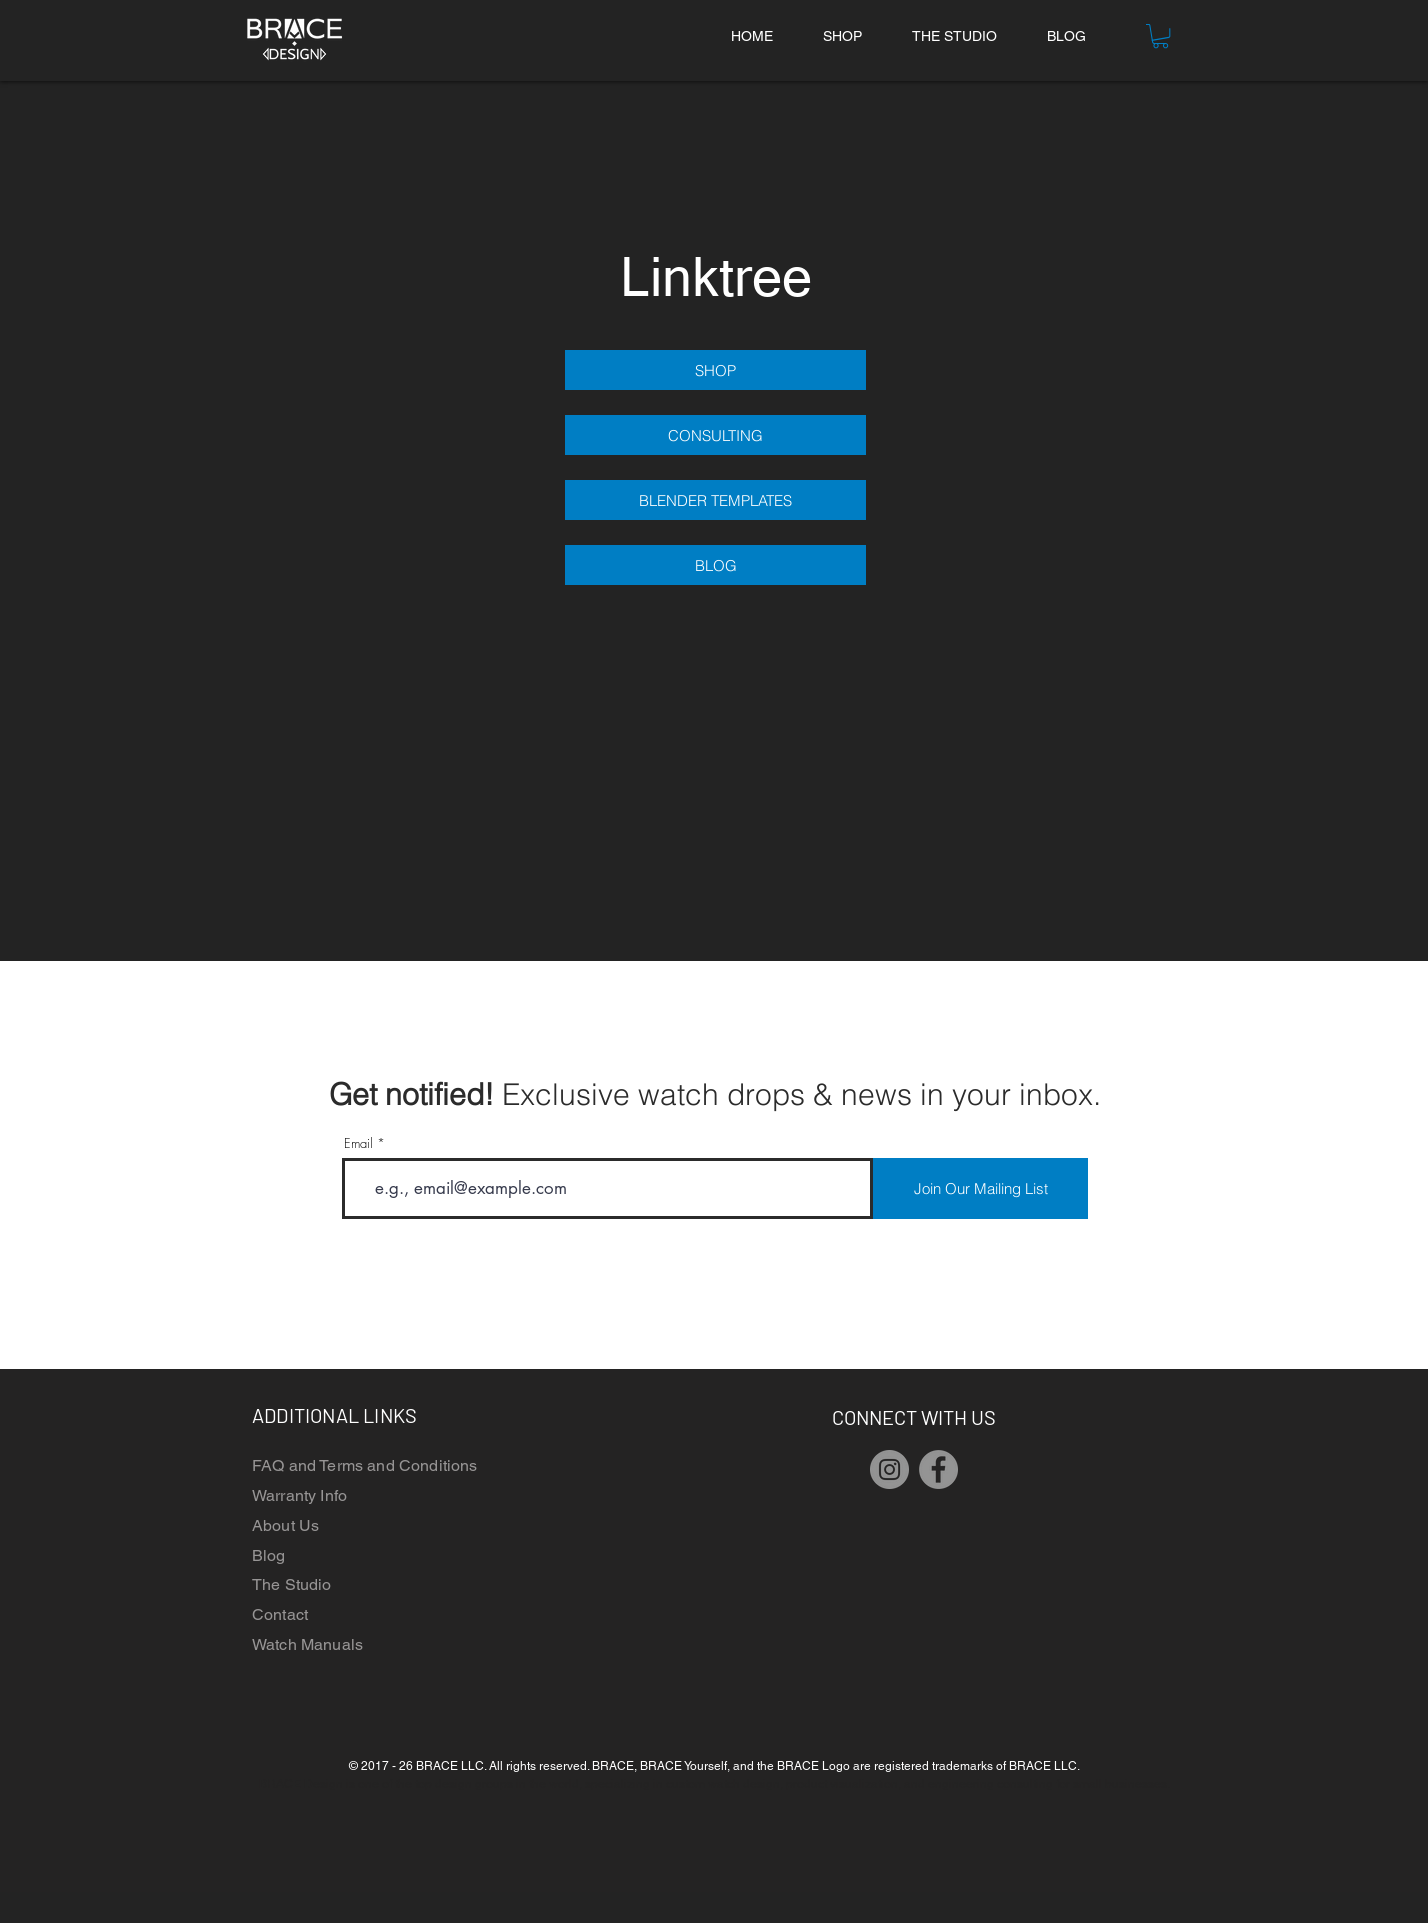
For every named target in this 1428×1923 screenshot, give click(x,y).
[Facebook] (938, 1469)
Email (358, 1143)
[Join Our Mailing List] (980, 1188)
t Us (305, 1525)
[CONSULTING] (715, 435)
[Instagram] (889, 1469)
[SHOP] (715, 370)
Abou (271, 1525)
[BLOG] (715, 565)
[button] (1160, 36)
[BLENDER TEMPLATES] (715, 500)
